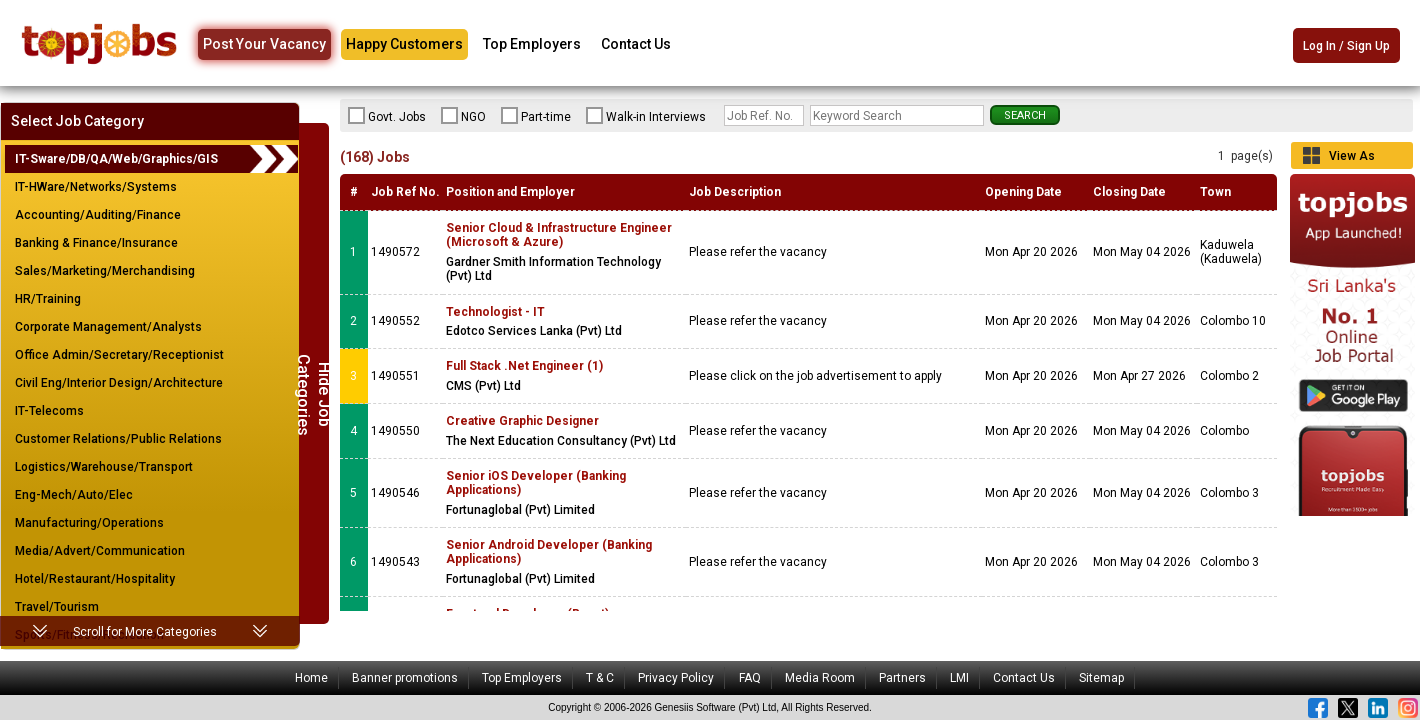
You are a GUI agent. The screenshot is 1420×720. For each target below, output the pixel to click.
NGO (463, 116)
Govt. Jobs (387, 116)
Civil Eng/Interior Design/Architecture (119, 383)
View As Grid (1352, 159)
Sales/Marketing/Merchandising (105, 271)
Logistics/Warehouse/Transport (104, 467)
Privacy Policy (676, 678)
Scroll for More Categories (145, 632)
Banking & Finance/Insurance (96, 243)
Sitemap (1101, 678)
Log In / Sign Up (1346, 46)
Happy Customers (404, 44)
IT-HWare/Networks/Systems (96, 187)
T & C (600, 678)
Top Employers (532, 44)
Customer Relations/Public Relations (118, 439)
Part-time (536, 116)
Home (311, 678)
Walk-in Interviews (646, 116)
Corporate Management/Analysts (108, 327)
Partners (902, 678)
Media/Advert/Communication (100, 551)
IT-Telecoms (49, 411)
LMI (959, 678)
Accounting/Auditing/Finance (98, 215)
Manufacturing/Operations (89, 523)
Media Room (820, 678)
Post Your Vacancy (264, 44)
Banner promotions (405, 678)
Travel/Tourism (57, 607)
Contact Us (636, 44)
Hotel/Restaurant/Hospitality (95, 579)
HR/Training (48, 299)
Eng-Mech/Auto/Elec (74, 495)
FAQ (750, 678)
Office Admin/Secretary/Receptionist (119, 355)
